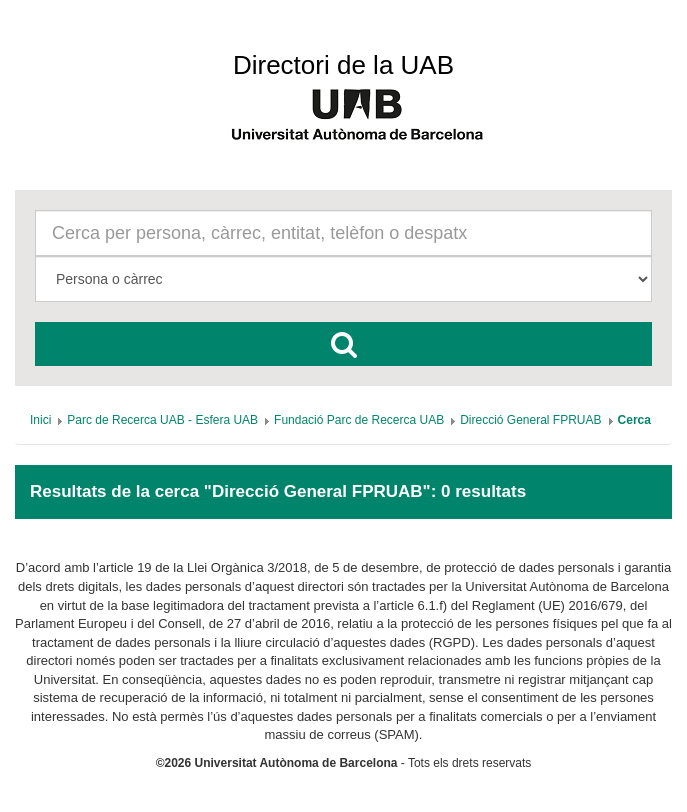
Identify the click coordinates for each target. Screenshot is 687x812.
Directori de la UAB (343, 65)
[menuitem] (40, 420)
